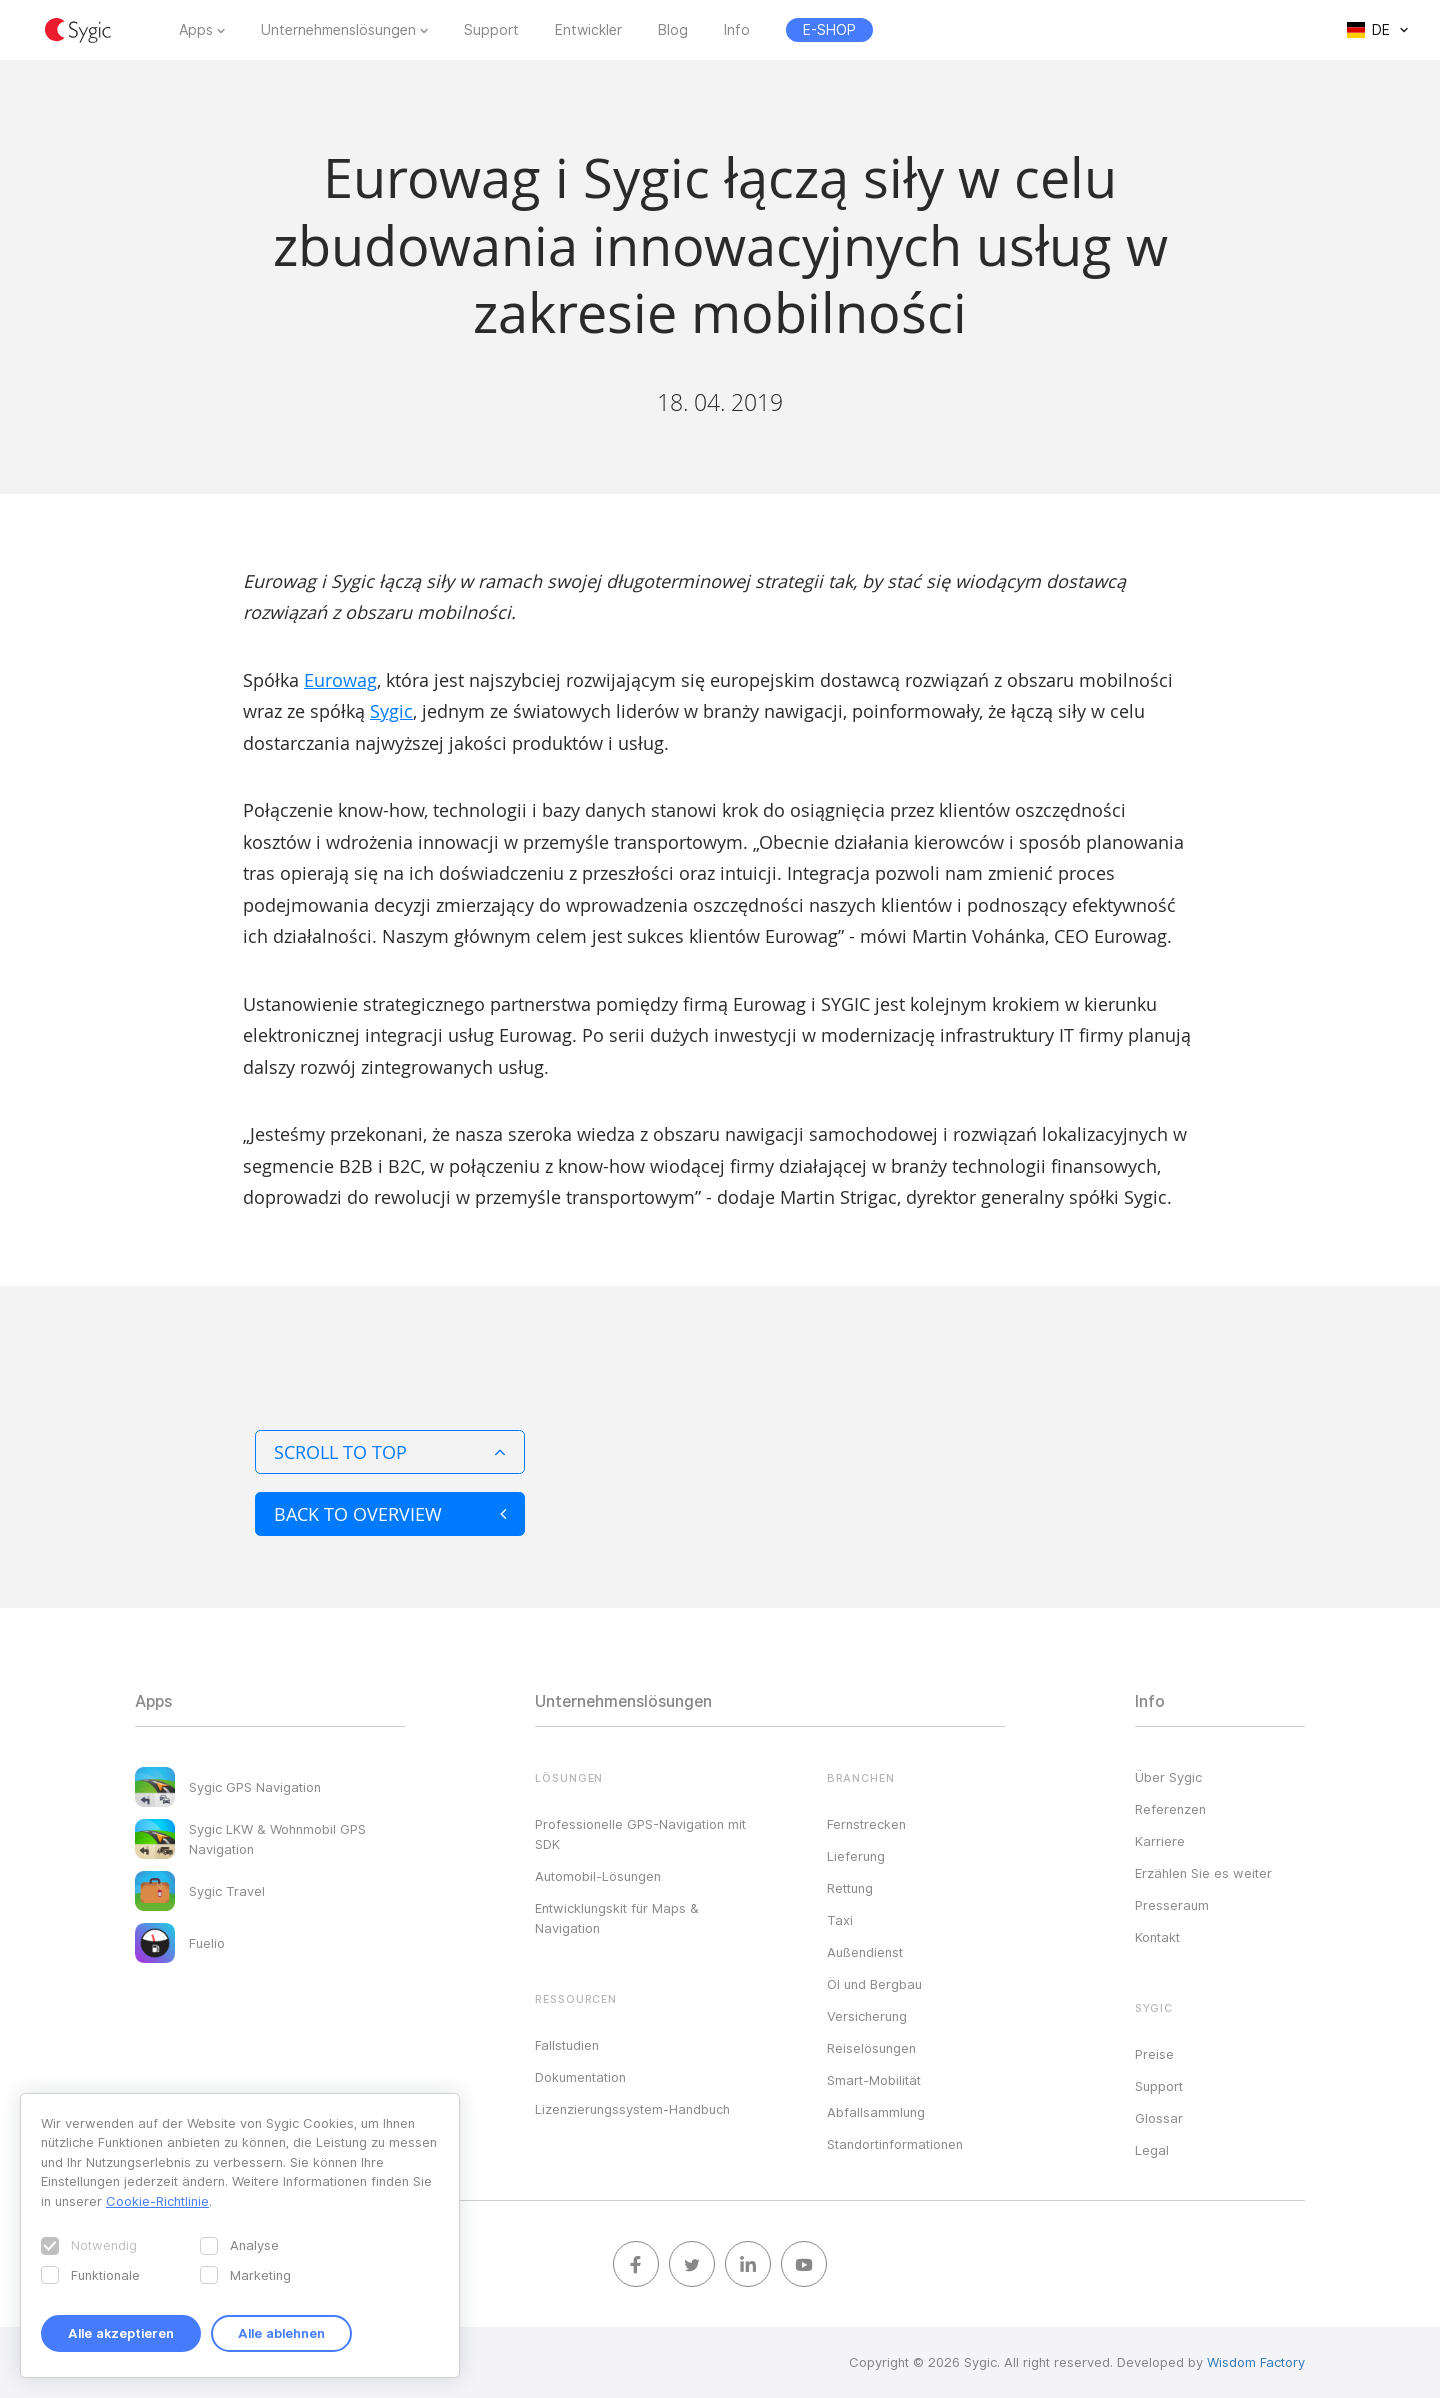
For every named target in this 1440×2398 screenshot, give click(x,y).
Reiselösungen (871, 2048)
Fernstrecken (866, 1824)
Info (737, 30)
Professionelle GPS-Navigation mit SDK (640, 1834)
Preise (1154, 2054)
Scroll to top (390, 1452)
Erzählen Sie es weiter (1203, 1873)
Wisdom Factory (1256, 2362)
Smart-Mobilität (874, 2080)
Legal (1152, 2150)
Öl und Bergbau (874, 1984)
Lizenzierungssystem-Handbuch (632, 2109)
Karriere (1160, 1841)
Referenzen (1170, 1809)
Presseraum (1172, 1905)
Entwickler (588, 30)
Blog (673, 30)
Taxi (840, 1920)
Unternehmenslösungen (338, 30)
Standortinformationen (895, 2144)
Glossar (1159, 2118)
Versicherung (867, 2016)
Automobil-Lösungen (598, 1876)
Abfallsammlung (876, 2112)
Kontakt (1157, 1937)
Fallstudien (567, 2045)
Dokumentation (580, 2077)
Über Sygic (1168, 1777)
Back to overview (390, 1514)
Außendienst (865, 1952)
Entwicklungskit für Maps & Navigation (617, 1918)
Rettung (850, 1888)
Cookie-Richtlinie (157, 2201)
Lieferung (856, 1856)
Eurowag (340, 680)
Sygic (391, 711)
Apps (196, 30)
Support (491, 30)
